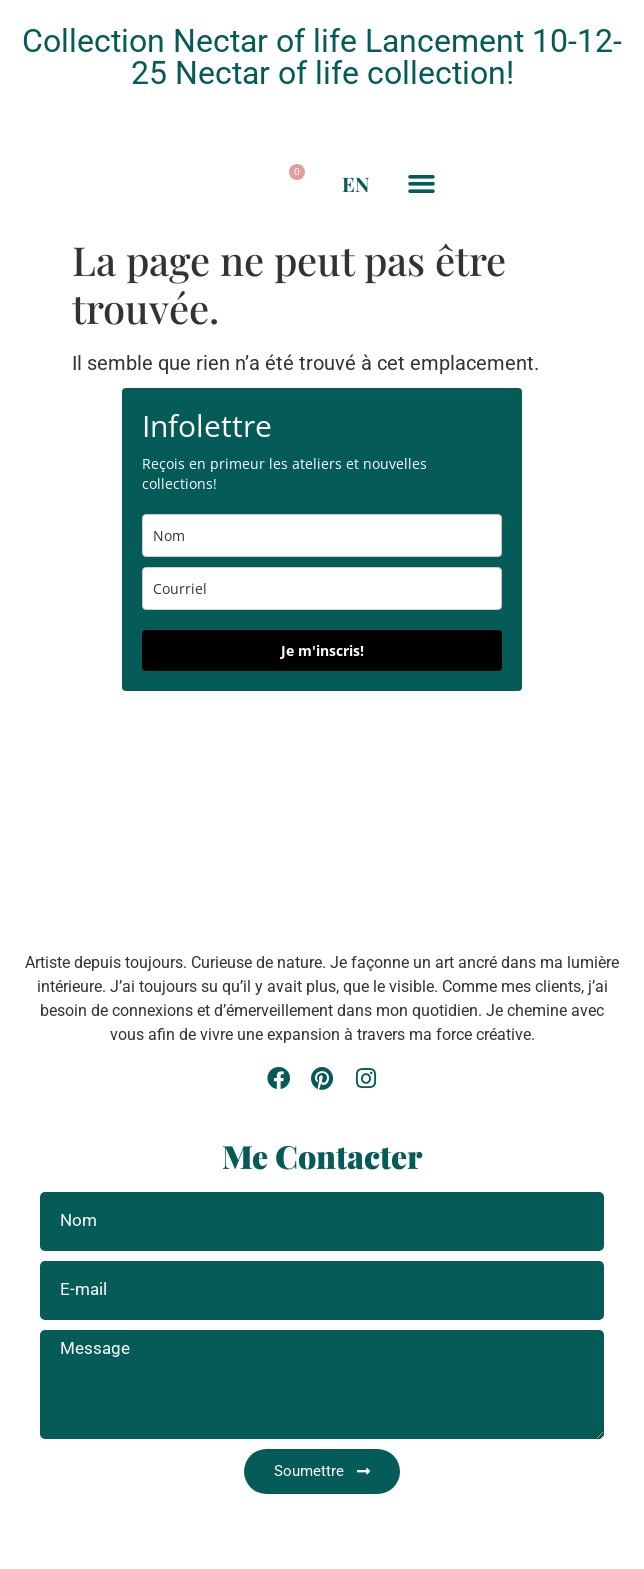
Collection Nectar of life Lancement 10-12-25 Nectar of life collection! (322, 57)
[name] (322, 535)
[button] (220, 184)
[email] (322, 588)
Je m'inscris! (322, 650)
